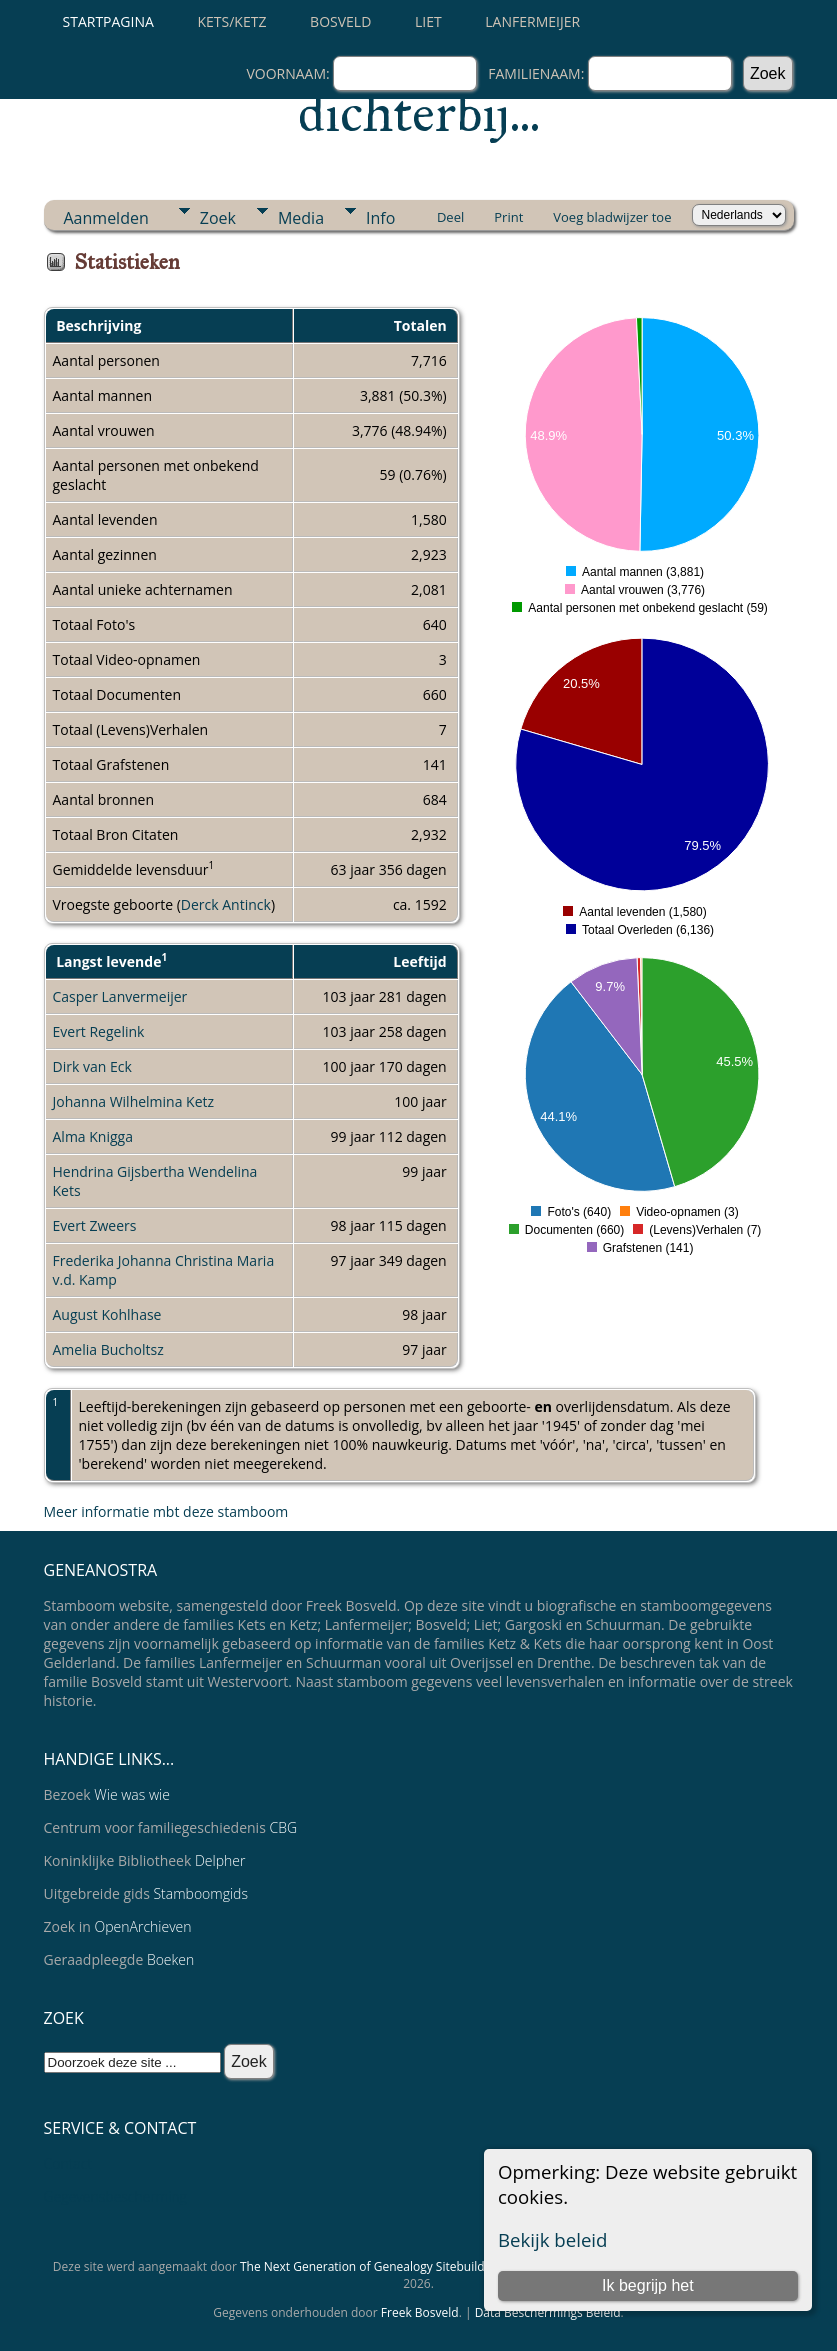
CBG (283, 1827)
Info (380, 218)
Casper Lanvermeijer (120, 996)
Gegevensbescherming (115, 2196)
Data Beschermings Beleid (548, 2312)
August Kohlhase (107, 1314)
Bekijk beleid (553, 2239)
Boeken (170, 1959)
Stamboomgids (200, 1893)
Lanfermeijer (532, 21)
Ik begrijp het (648, 2285)
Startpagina (108, 21)
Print (508, 217)
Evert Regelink (99, 1031)
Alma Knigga (93, 1136)
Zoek (218, 218)
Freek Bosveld (420, 2312)
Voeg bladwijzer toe (612, 217)
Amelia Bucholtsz (108, 1349)
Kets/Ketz (232, 21)
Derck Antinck (226, 904)
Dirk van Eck (92, 1066)
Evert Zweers (95, 1225)
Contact (68, 2163)
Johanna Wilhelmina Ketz (134, 1101)
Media (301, 218)
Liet (428, 21)
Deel (450, 217)
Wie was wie (132, 1794)
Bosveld (340, 21)
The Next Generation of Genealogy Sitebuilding (371, 2266)
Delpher (220, 1860)
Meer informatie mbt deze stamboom (166, 1511)
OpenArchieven (143, 1926)
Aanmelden (106, 218)
